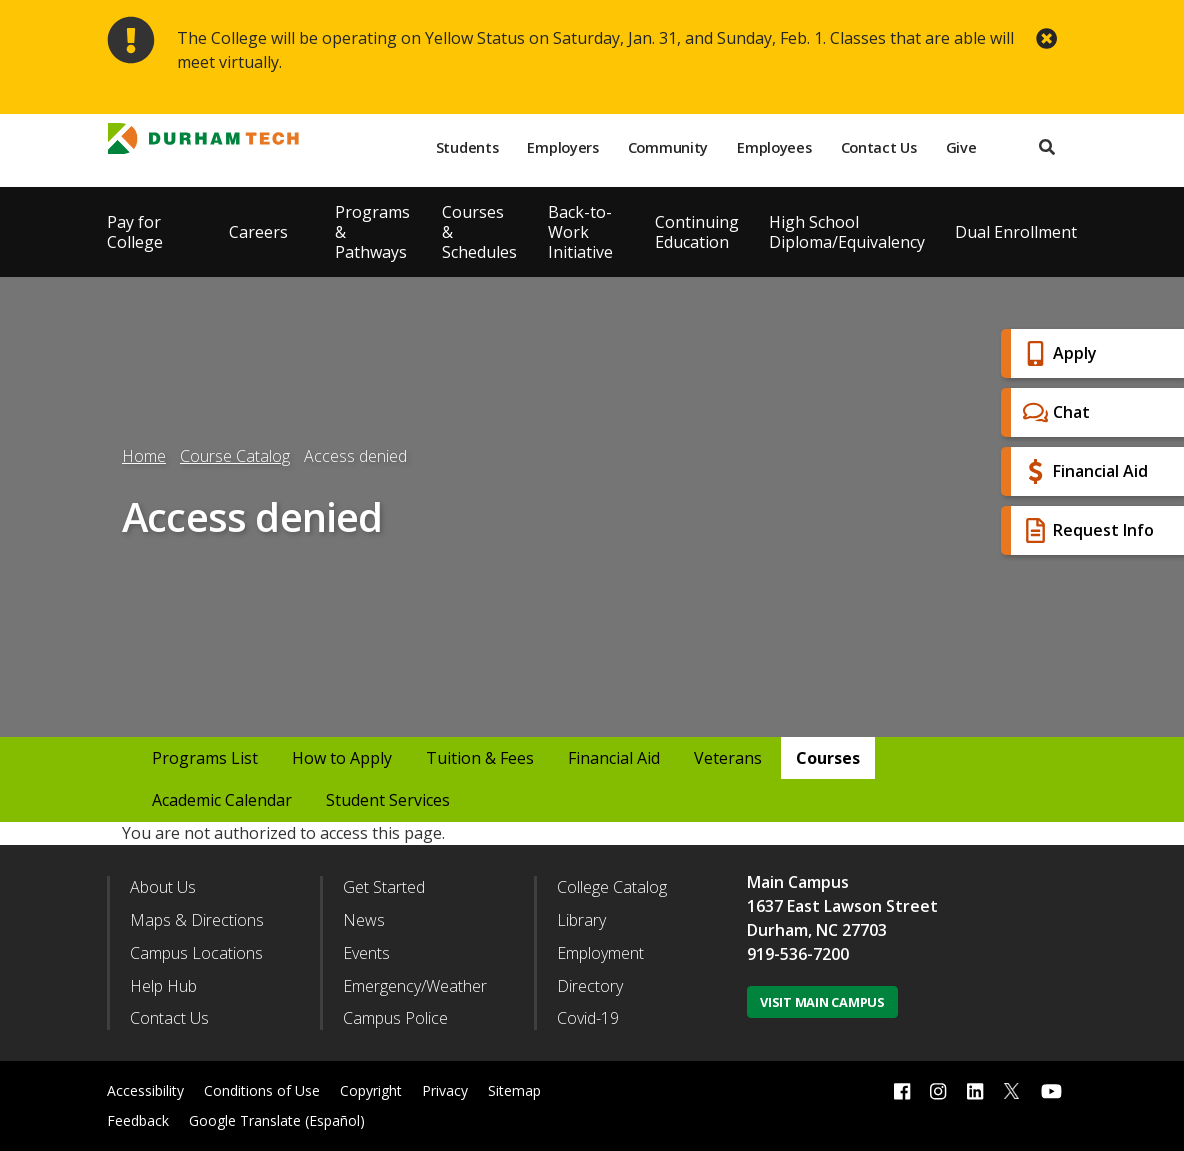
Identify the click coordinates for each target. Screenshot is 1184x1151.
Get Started (384, 887)
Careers (258, 232)
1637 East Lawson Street (842, 906)
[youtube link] (1051, 1091)
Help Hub (163, 986)
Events (366, 953)
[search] (1047, 147)
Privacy (445, 1090)
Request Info (1086, 530)
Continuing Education (697, 232)
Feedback (138, 1120)
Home (144, 456)
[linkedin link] (975, 1091)
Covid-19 (588, 1018)
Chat (1054, 412)
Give (961, 147)
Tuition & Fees (480, 758)
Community (668, 147)
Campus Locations (196, 953)
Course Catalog (235, 456)
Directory (590, 986)
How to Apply (342, 758)
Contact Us (879, 147)
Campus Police (395, 1018)
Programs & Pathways (372, 232)
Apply (1057, 353)
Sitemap (514, 1090)
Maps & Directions (197, 920)
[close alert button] (1046, 38)
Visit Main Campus (822, 1002)
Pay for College (135, 232)
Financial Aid (1083, 471)
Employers (562, 147)
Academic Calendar (222, 800)
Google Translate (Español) (277, 1120)
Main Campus (798, 882)
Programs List (205, 758)
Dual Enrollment (1016, 232)
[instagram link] (938, 1091)
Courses (828, 758)
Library (581, 920)
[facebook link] (902, 1091)
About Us (163, 887)
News (364, 920)
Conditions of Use (262, 1090)
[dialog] (1124, 1091)
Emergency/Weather (415, 986)
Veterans (728, 758)
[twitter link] (1012, 1089)
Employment (600, 953)
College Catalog (612, 887)
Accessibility (145, 1090)
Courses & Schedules (479, 232)
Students (467, 147)
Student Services (388, 800)
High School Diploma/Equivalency (847, 232)
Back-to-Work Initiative (580, 232)
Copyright (371, 1090)
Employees (774, 147)
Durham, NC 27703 (817, 930)
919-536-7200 (798, 954)
